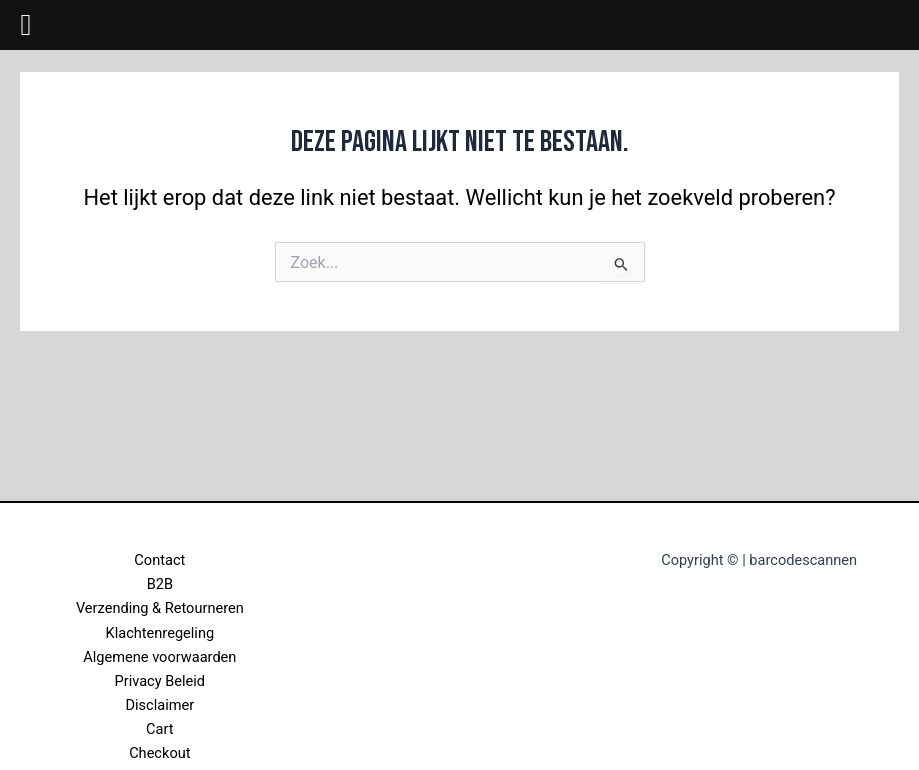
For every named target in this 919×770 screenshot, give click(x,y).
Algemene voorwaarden (159, 657)
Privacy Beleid (160, 681)
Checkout (159, 753)
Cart (159, 729)
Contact (159, 560)
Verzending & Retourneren (160, 608)
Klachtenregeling (160, 633)
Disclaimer (159, 705)
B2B (160, 584)
